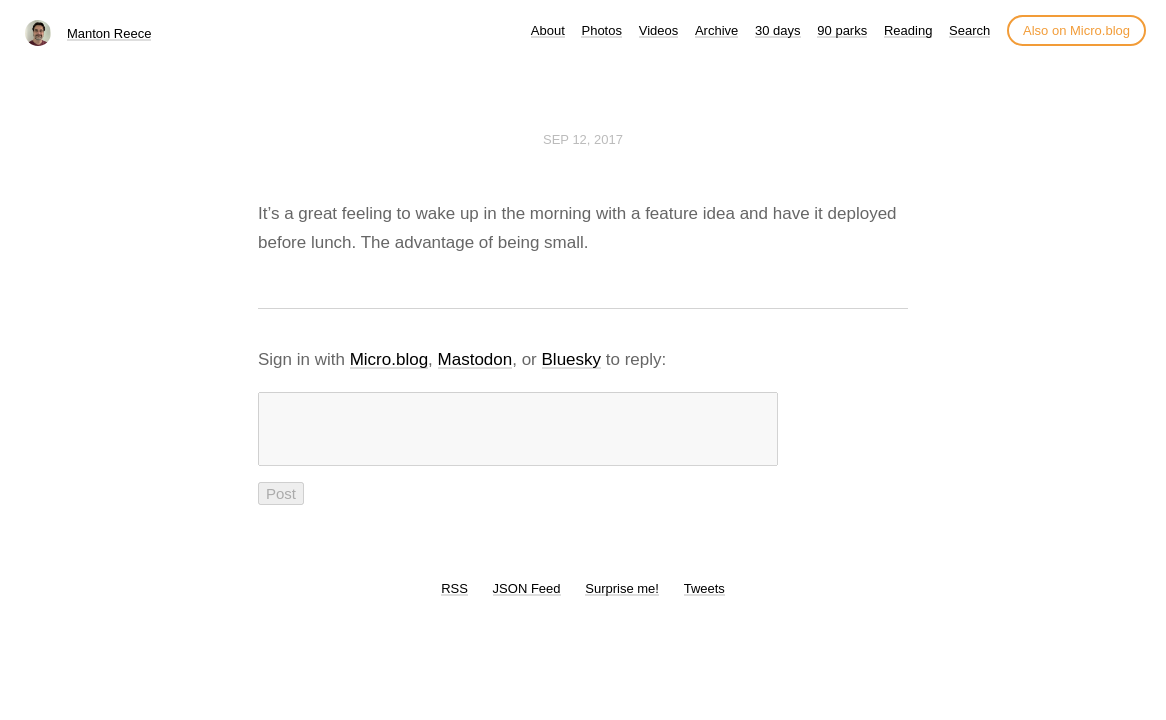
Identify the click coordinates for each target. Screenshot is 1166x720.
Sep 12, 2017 (583, 139)
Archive (716, 30)
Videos (659, 30)
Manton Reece (109, 33)
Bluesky (572, 359)
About (548, 30)
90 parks (842, 30)
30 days (778, 30)
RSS (454, 600)
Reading (908, 30)
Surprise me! (622, 600)
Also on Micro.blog (1076, 30)
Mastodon (475, 359)
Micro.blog (389, 359)
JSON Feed (527, 600)
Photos (601, 30)
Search (969, 30)
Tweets (704, 600)
